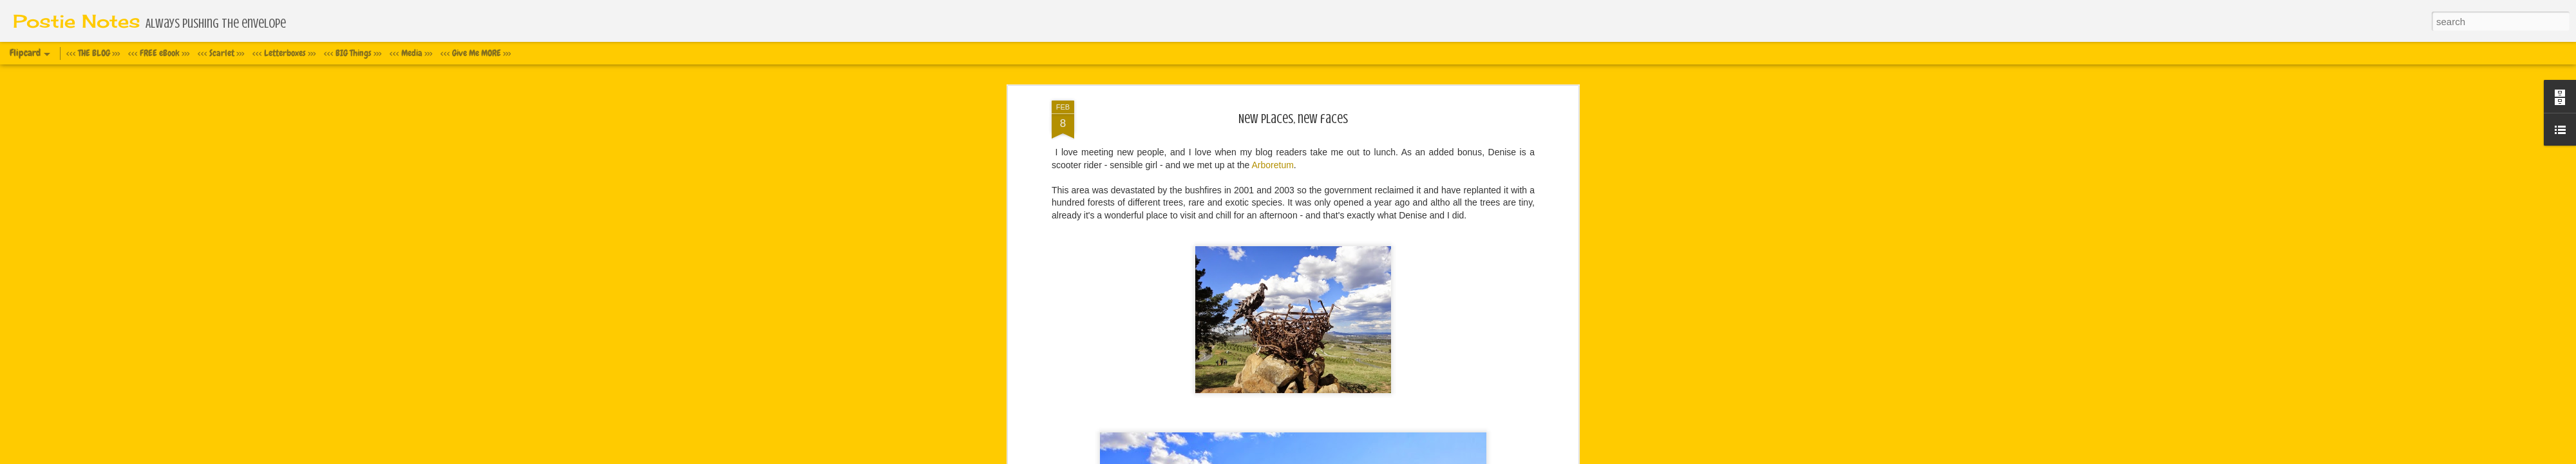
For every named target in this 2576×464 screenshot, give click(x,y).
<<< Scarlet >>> (221, 53)
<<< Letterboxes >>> (284, 53)
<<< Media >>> (411, 53)
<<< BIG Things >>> (352, 53)
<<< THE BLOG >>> (93, 53)
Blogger (1351, 457)
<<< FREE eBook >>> (158, 53)
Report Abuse (1388, 457)
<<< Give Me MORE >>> (475, 53)
